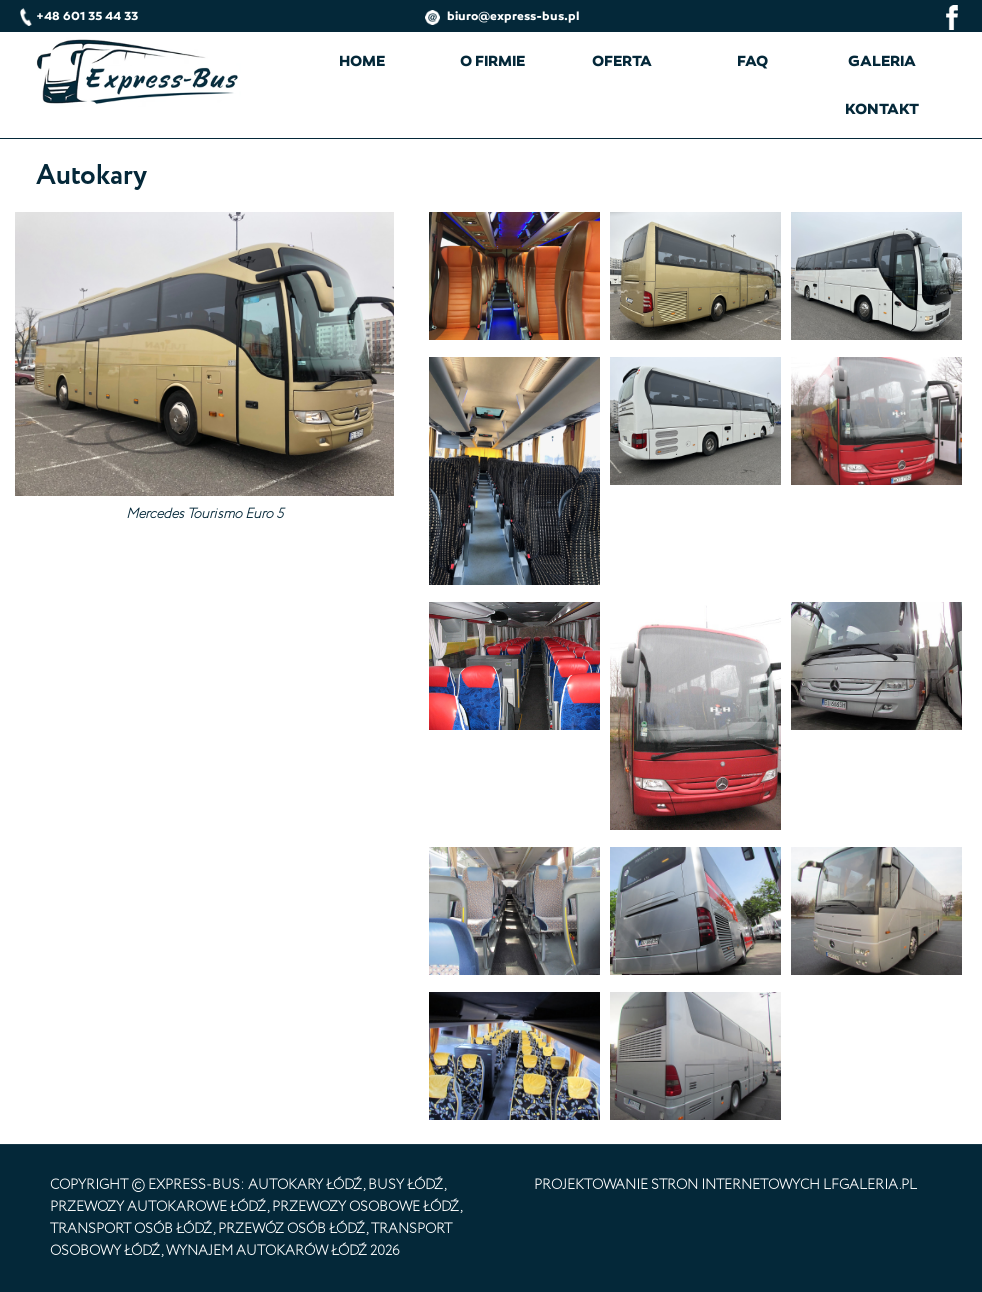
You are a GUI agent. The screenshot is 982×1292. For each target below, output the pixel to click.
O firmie (492, 61)
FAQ (752, 61)
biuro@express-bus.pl (502, 15)
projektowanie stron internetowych (677, 1185)
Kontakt (882, 109)
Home (362, 61)
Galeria (882, 61)
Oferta (622, 61)
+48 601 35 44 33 (79, 15)
